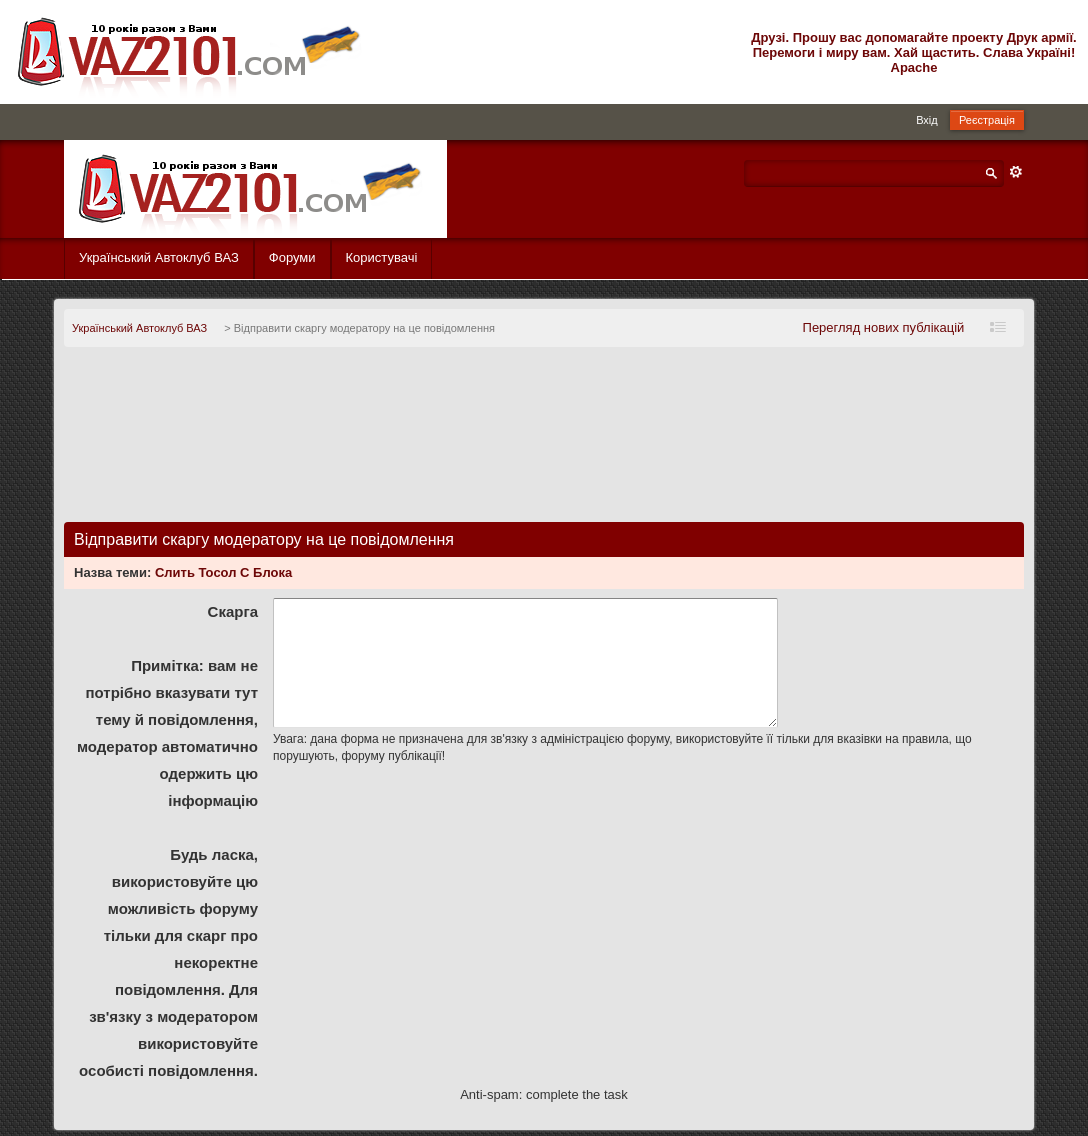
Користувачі (382, 257)
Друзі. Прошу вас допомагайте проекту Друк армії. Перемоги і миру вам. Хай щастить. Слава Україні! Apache (913, 52)
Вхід (927, 120)
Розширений (1016, 172)
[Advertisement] (544, 442)
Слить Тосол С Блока (223, 572)
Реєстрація (987, 120)
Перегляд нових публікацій (884, 327)
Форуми (292, 257)
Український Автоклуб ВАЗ (159, 257)
